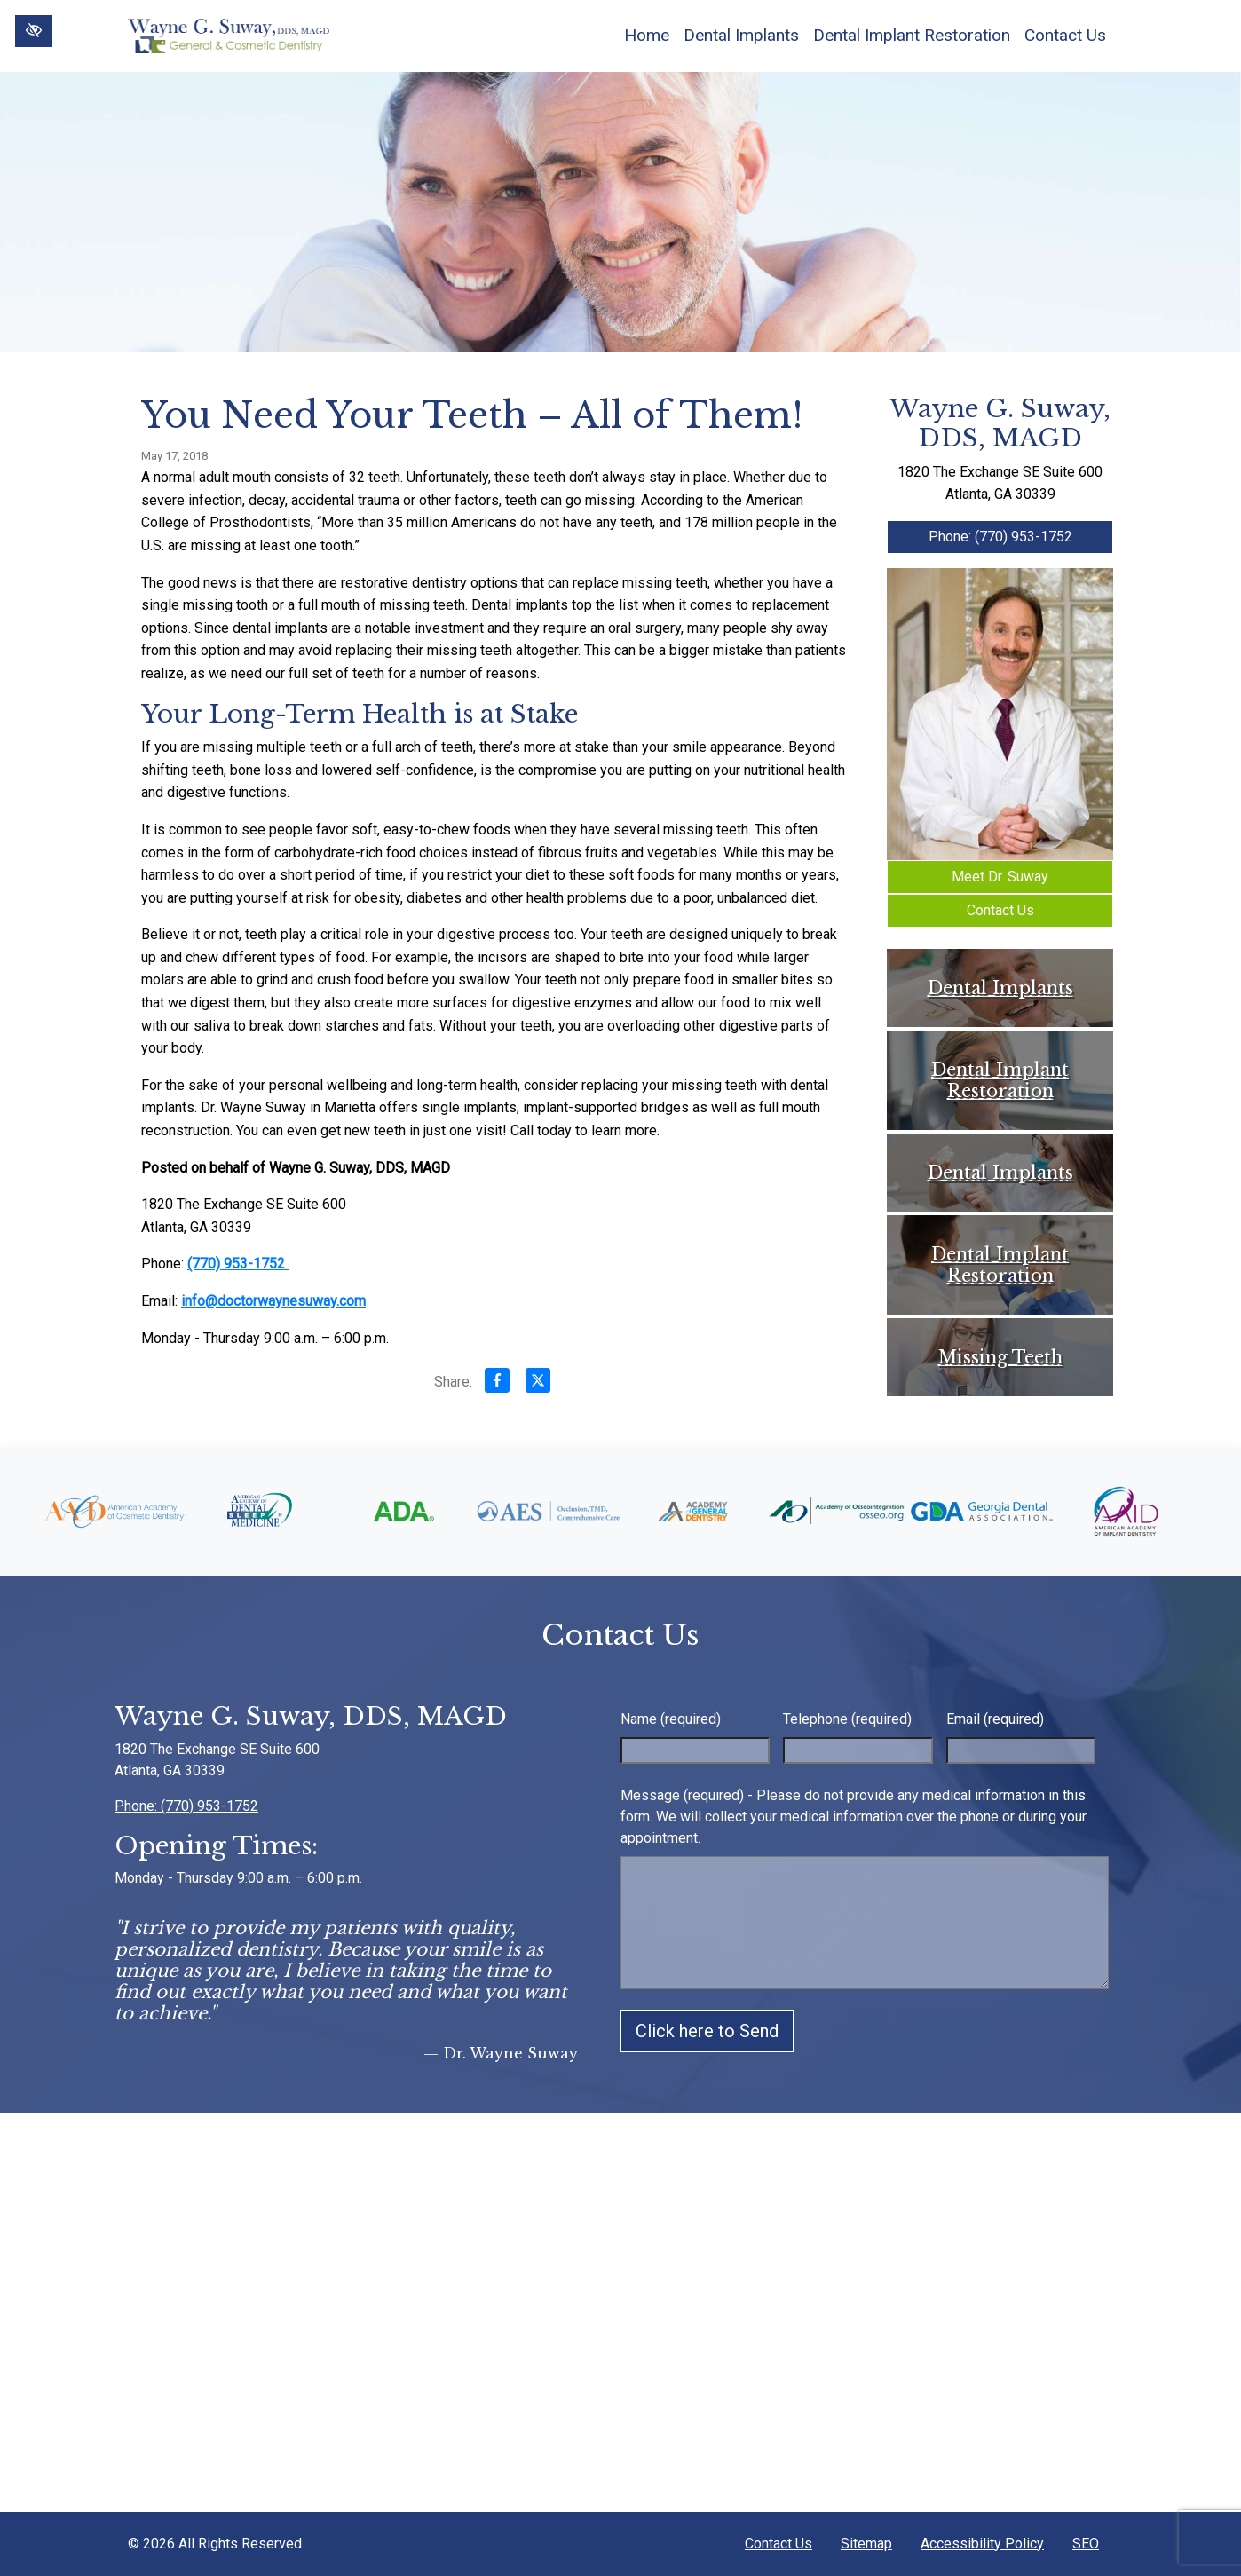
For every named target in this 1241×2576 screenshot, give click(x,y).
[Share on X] (538, 1384)
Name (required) (670, 1719)
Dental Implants (741, 35)
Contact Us (1065, 35)
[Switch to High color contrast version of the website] (33, 31)
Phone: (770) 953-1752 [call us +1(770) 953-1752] (1000, 536)
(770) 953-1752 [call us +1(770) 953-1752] (238, 1263)
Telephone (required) (847, 1719)
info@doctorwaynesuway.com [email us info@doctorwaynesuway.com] (273, 1300)
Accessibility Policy (982, 2543)
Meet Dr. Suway (1000, 876)
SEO (1085, 2543)
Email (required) (995, 1719)
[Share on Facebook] (497, 1384)
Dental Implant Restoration (911, 35)
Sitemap (866, 2543)
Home (646, 35)
